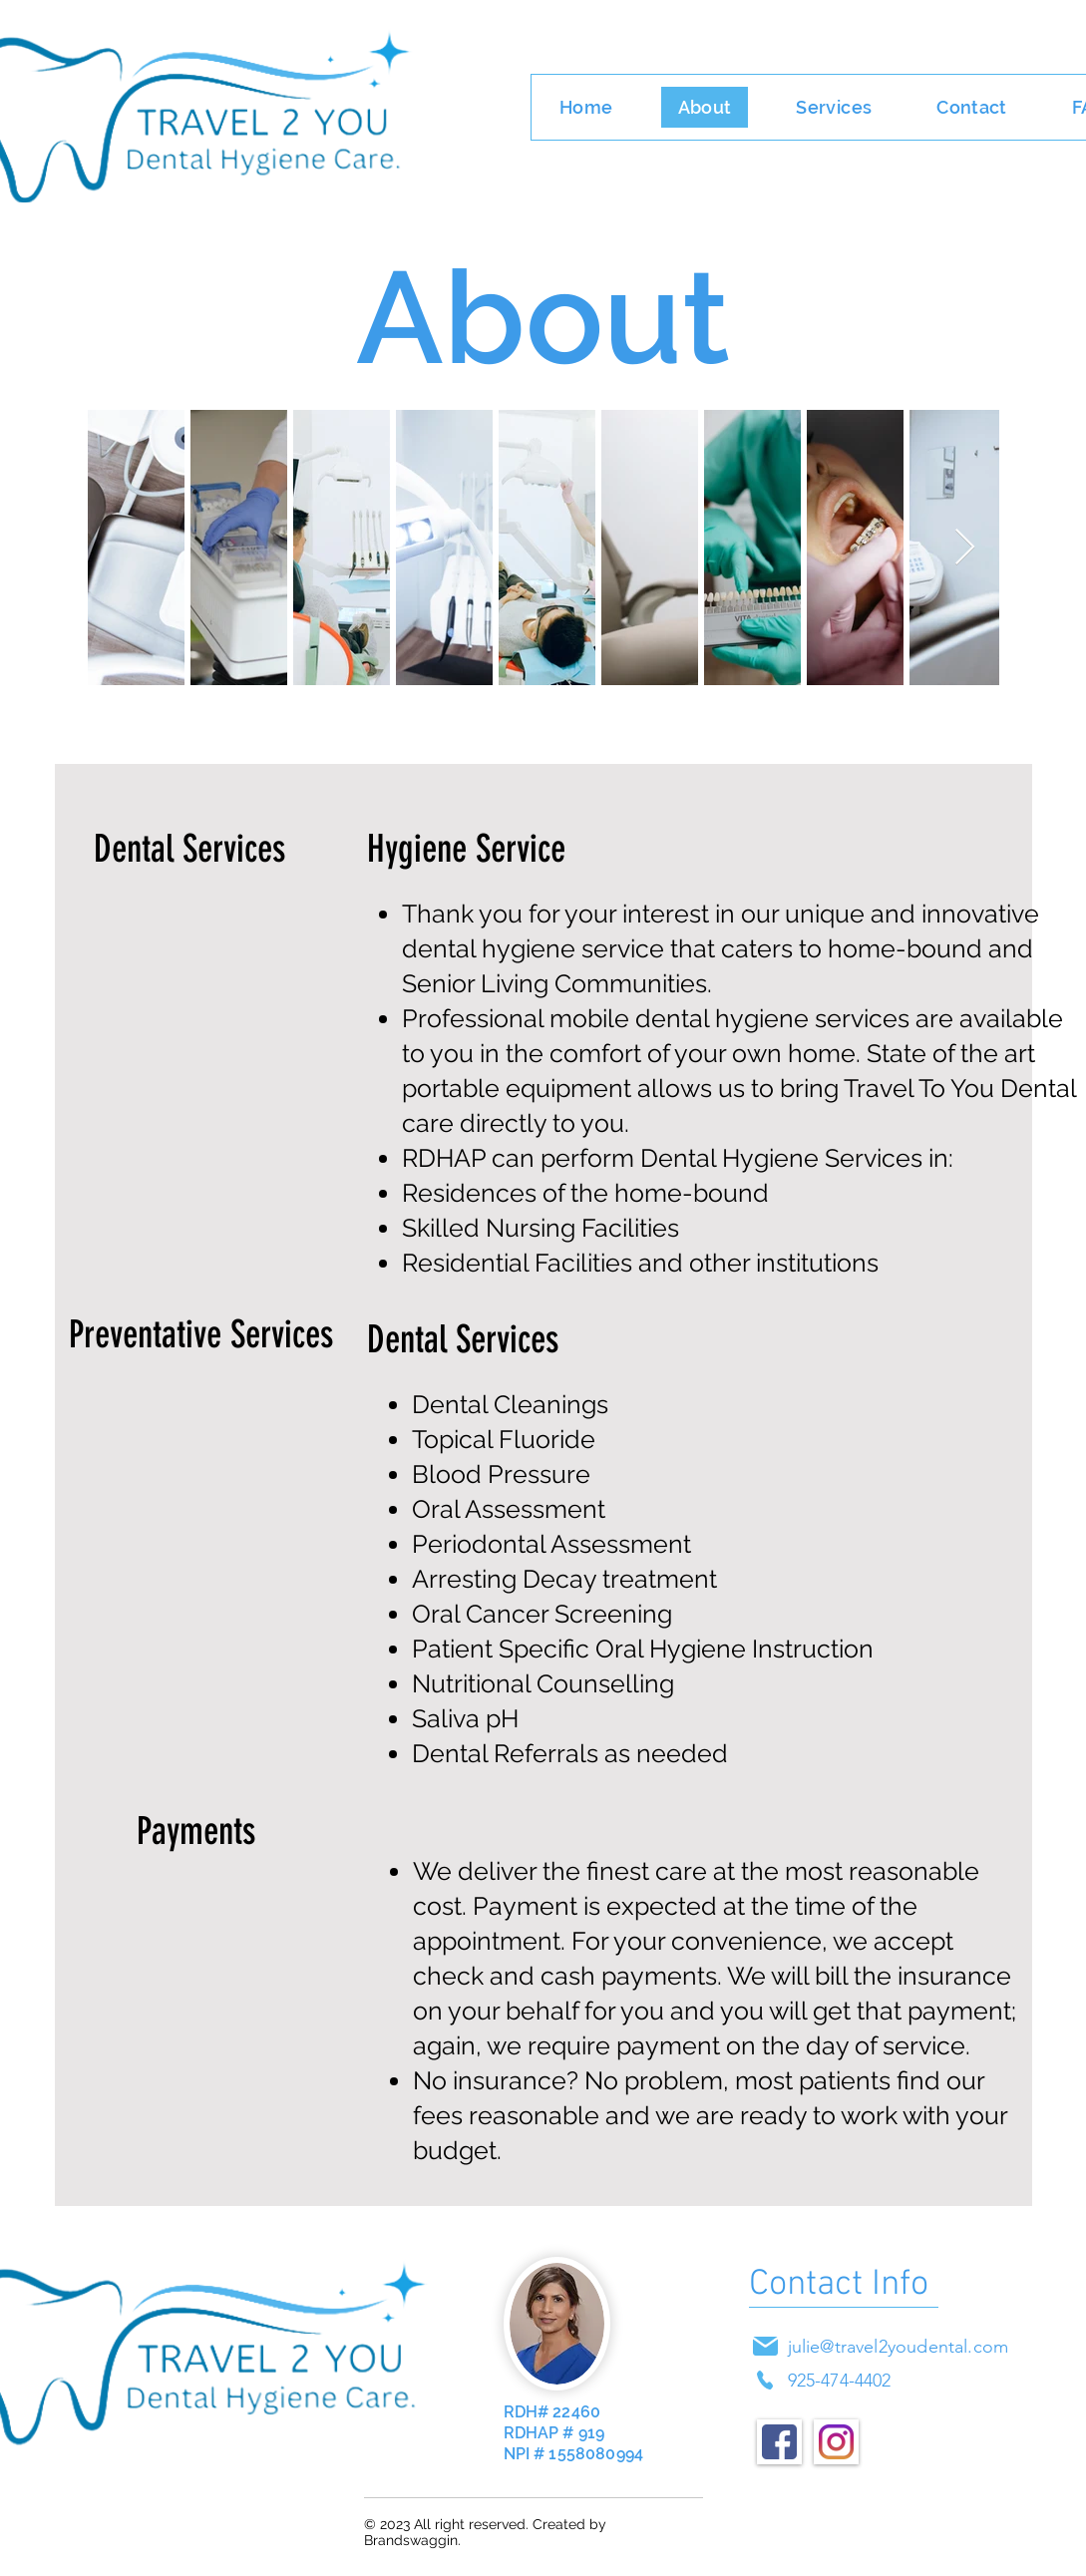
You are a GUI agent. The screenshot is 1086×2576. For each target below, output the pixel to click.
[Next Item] (964, 548)
